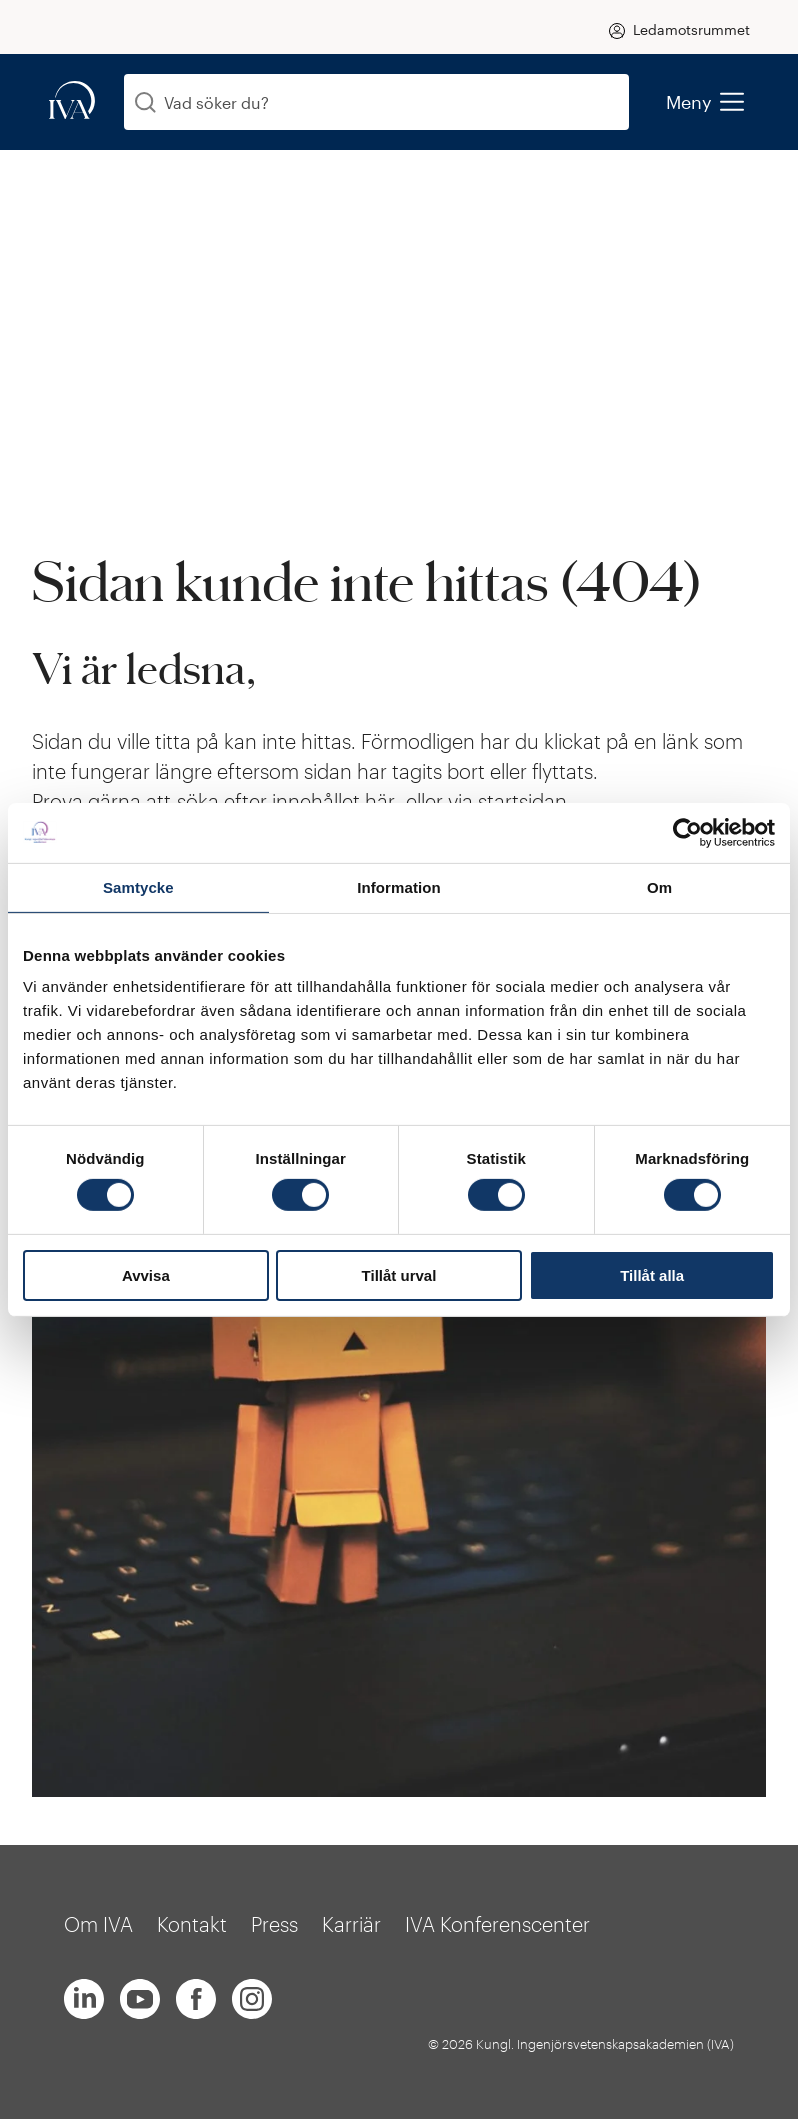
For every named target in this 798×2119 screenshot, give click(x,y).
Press (274, 1924)
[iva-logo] (72, 101)
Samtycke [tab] (138, 886)
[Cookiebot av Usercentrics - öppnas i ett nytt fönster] (687, 832)
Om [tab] (659, 886)
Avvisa (146, 1275)
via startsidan (507, 801)
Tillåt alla (652, 1275)
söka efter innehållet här (288, 801)
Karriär (351, 1924)
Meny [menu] (704, 102)
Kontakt (192, 1924)
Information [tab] (399, 886)
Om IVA (98, 1924)
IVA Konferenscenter (497, 1924)
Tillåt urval (399, 1275)
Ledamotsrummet (691, 29)
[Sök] (145, 102)
